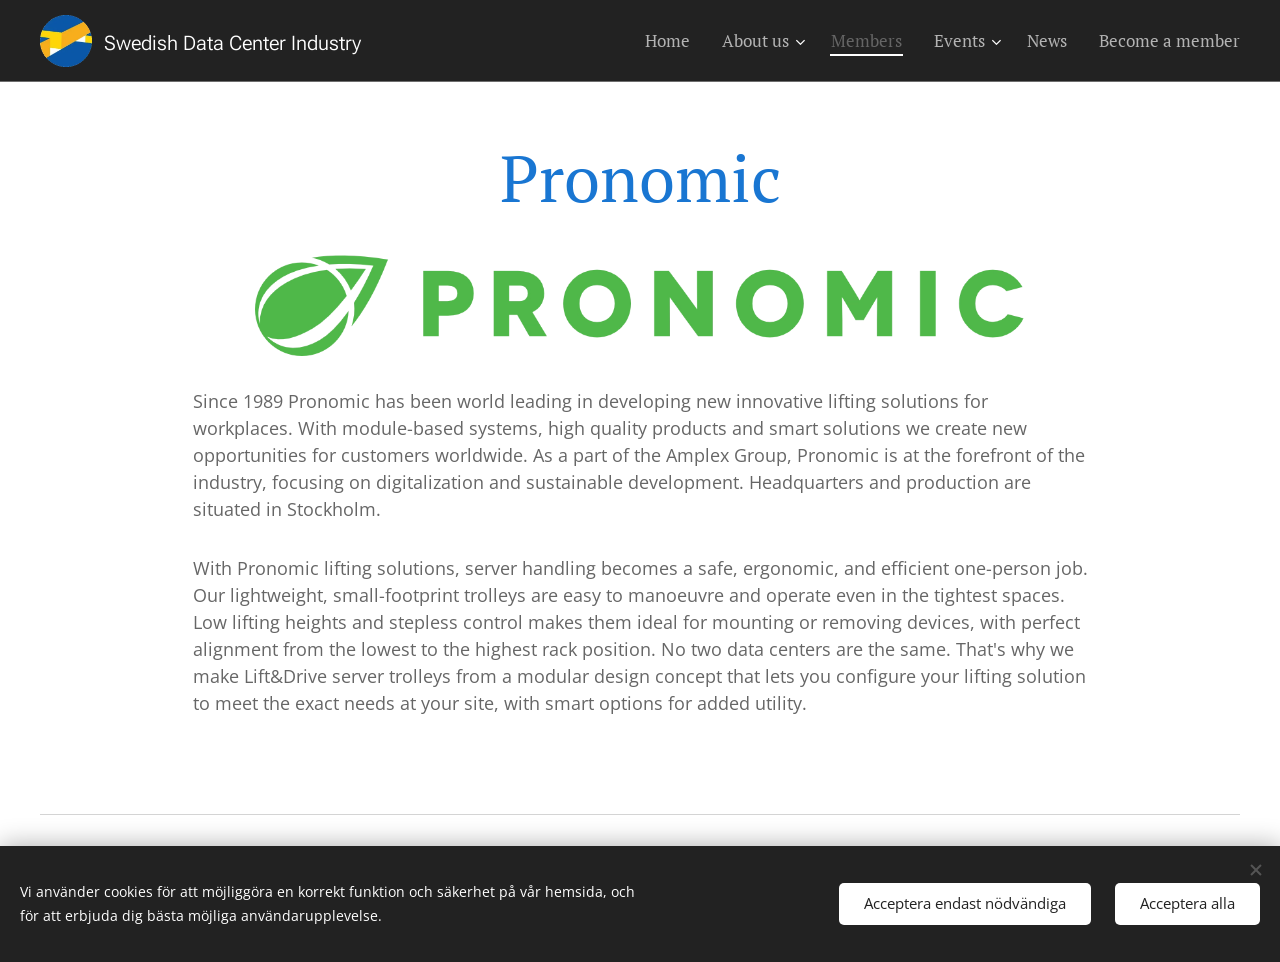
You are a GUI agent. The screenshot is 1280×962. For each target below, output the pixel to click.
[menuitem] (673, 41)
